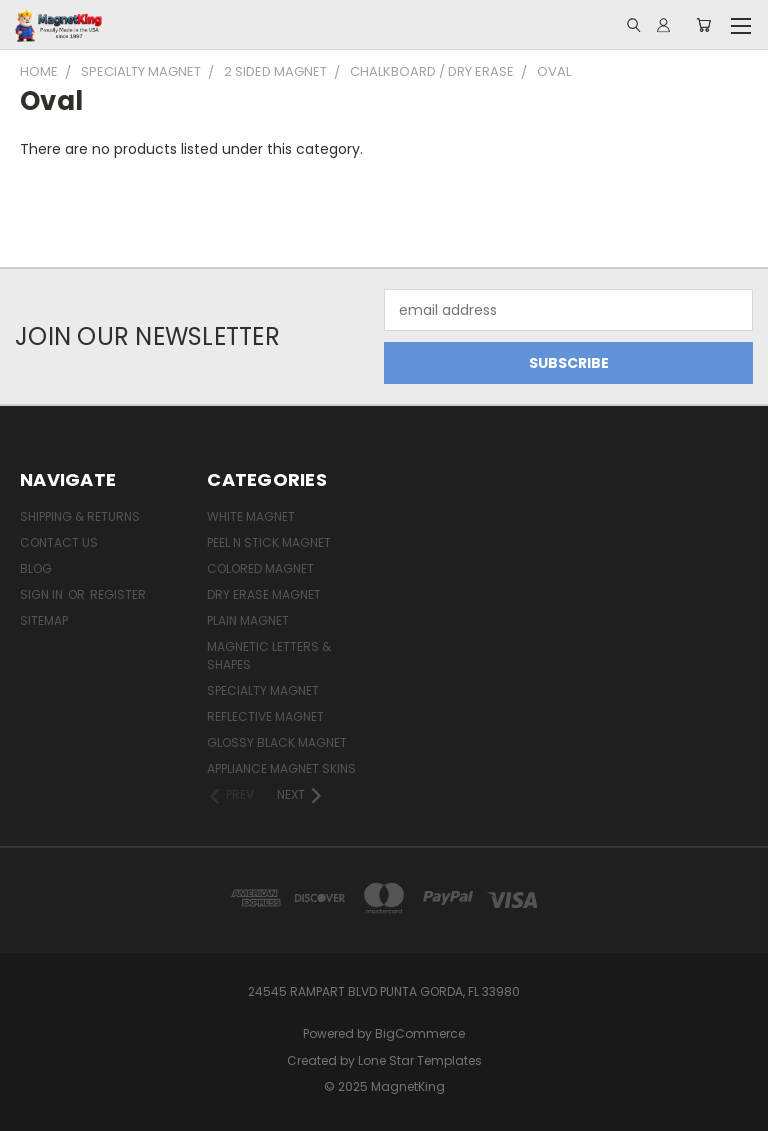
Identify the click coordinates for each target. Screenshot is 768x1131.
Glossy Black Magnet (277, 742)
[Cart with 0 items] (703, 25)
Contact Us (59, 542)
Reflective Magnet (265, 716)
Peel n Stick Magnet (269, 542)
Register (118, 594)
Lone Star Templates (420, 1060)
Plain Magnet (248, 620)
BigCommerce (420, 1033)
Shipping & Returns (80, 516)
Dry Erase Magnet (264, 594)
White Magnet (251, 516)
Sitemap (44, 620)
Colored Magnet (260, 568)
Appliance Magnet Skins (281, 768)
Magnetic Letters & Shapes (269, 655)
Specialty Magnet (263, 690)
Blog (36, 568)
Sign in (43, 594)
